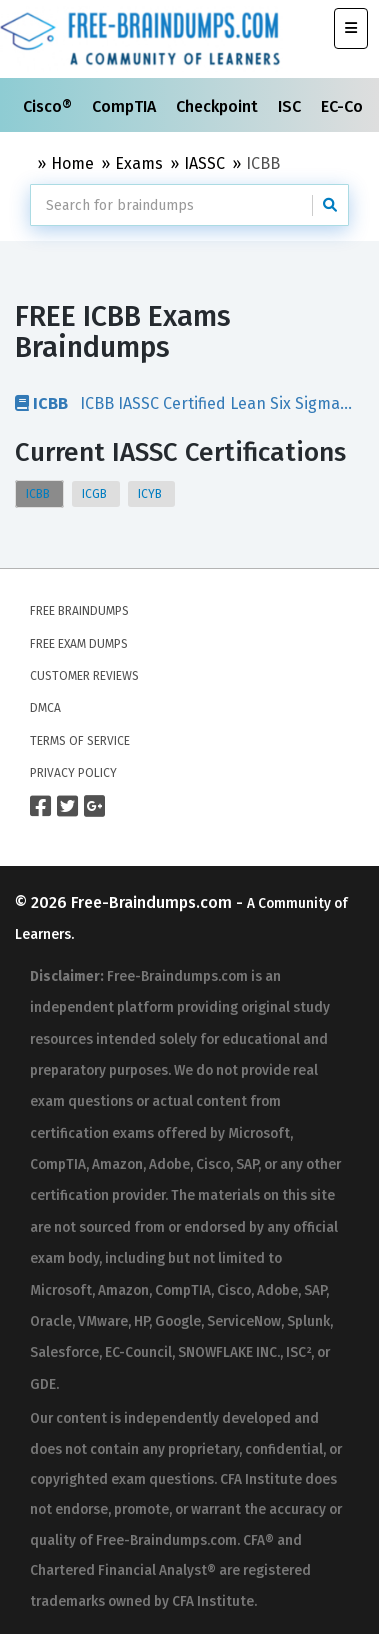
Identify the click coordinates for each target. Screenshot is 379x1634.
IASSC (204, 163)
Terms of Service (80, 741)
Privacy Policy (73, 773)
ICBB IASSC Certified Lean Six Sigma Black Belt (177, 403)
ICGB (96, 494)
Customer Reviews (84, 676)
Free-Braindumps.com (153, 902)
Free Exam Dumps (79, 644)
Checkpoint (219, 106)
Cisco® (49, 106)
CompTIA (126, 106)
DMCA (45, 708)
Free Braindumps (79, 611)
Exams (139, 163)
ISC (291, 106)
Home (72, 163)
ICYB (151, 494)
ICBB (39, 494)
